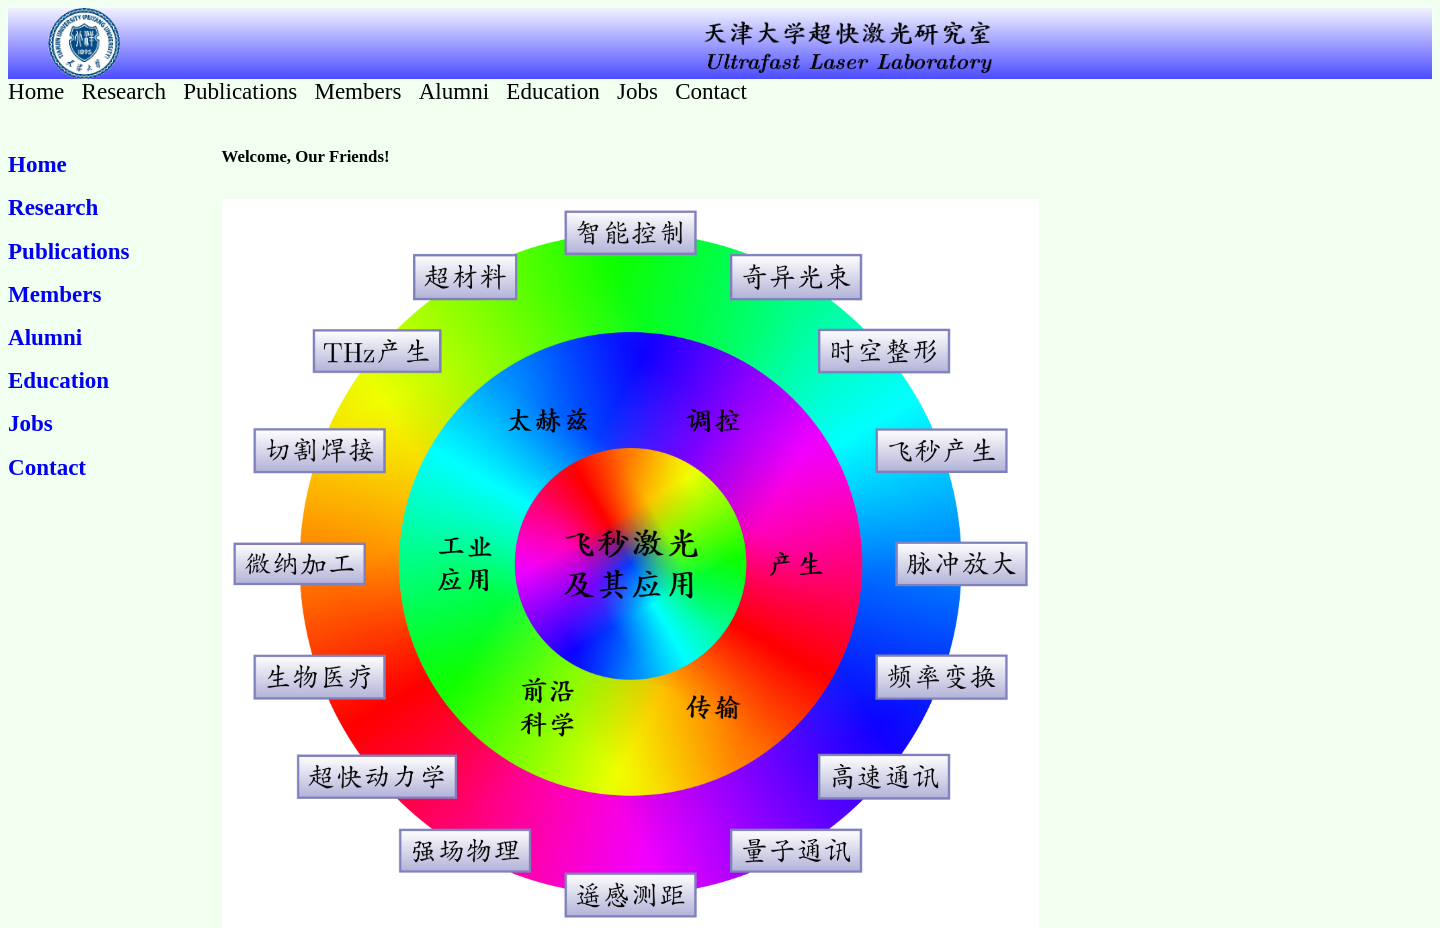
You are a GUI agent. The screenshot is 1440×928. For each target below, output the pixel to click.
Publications (243, 91)
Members (360, 91)
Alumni (457, 91)
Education (555, 91)
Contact (711, 91)
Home (39, 91)
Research (127, 91)
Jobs (640, 91)
